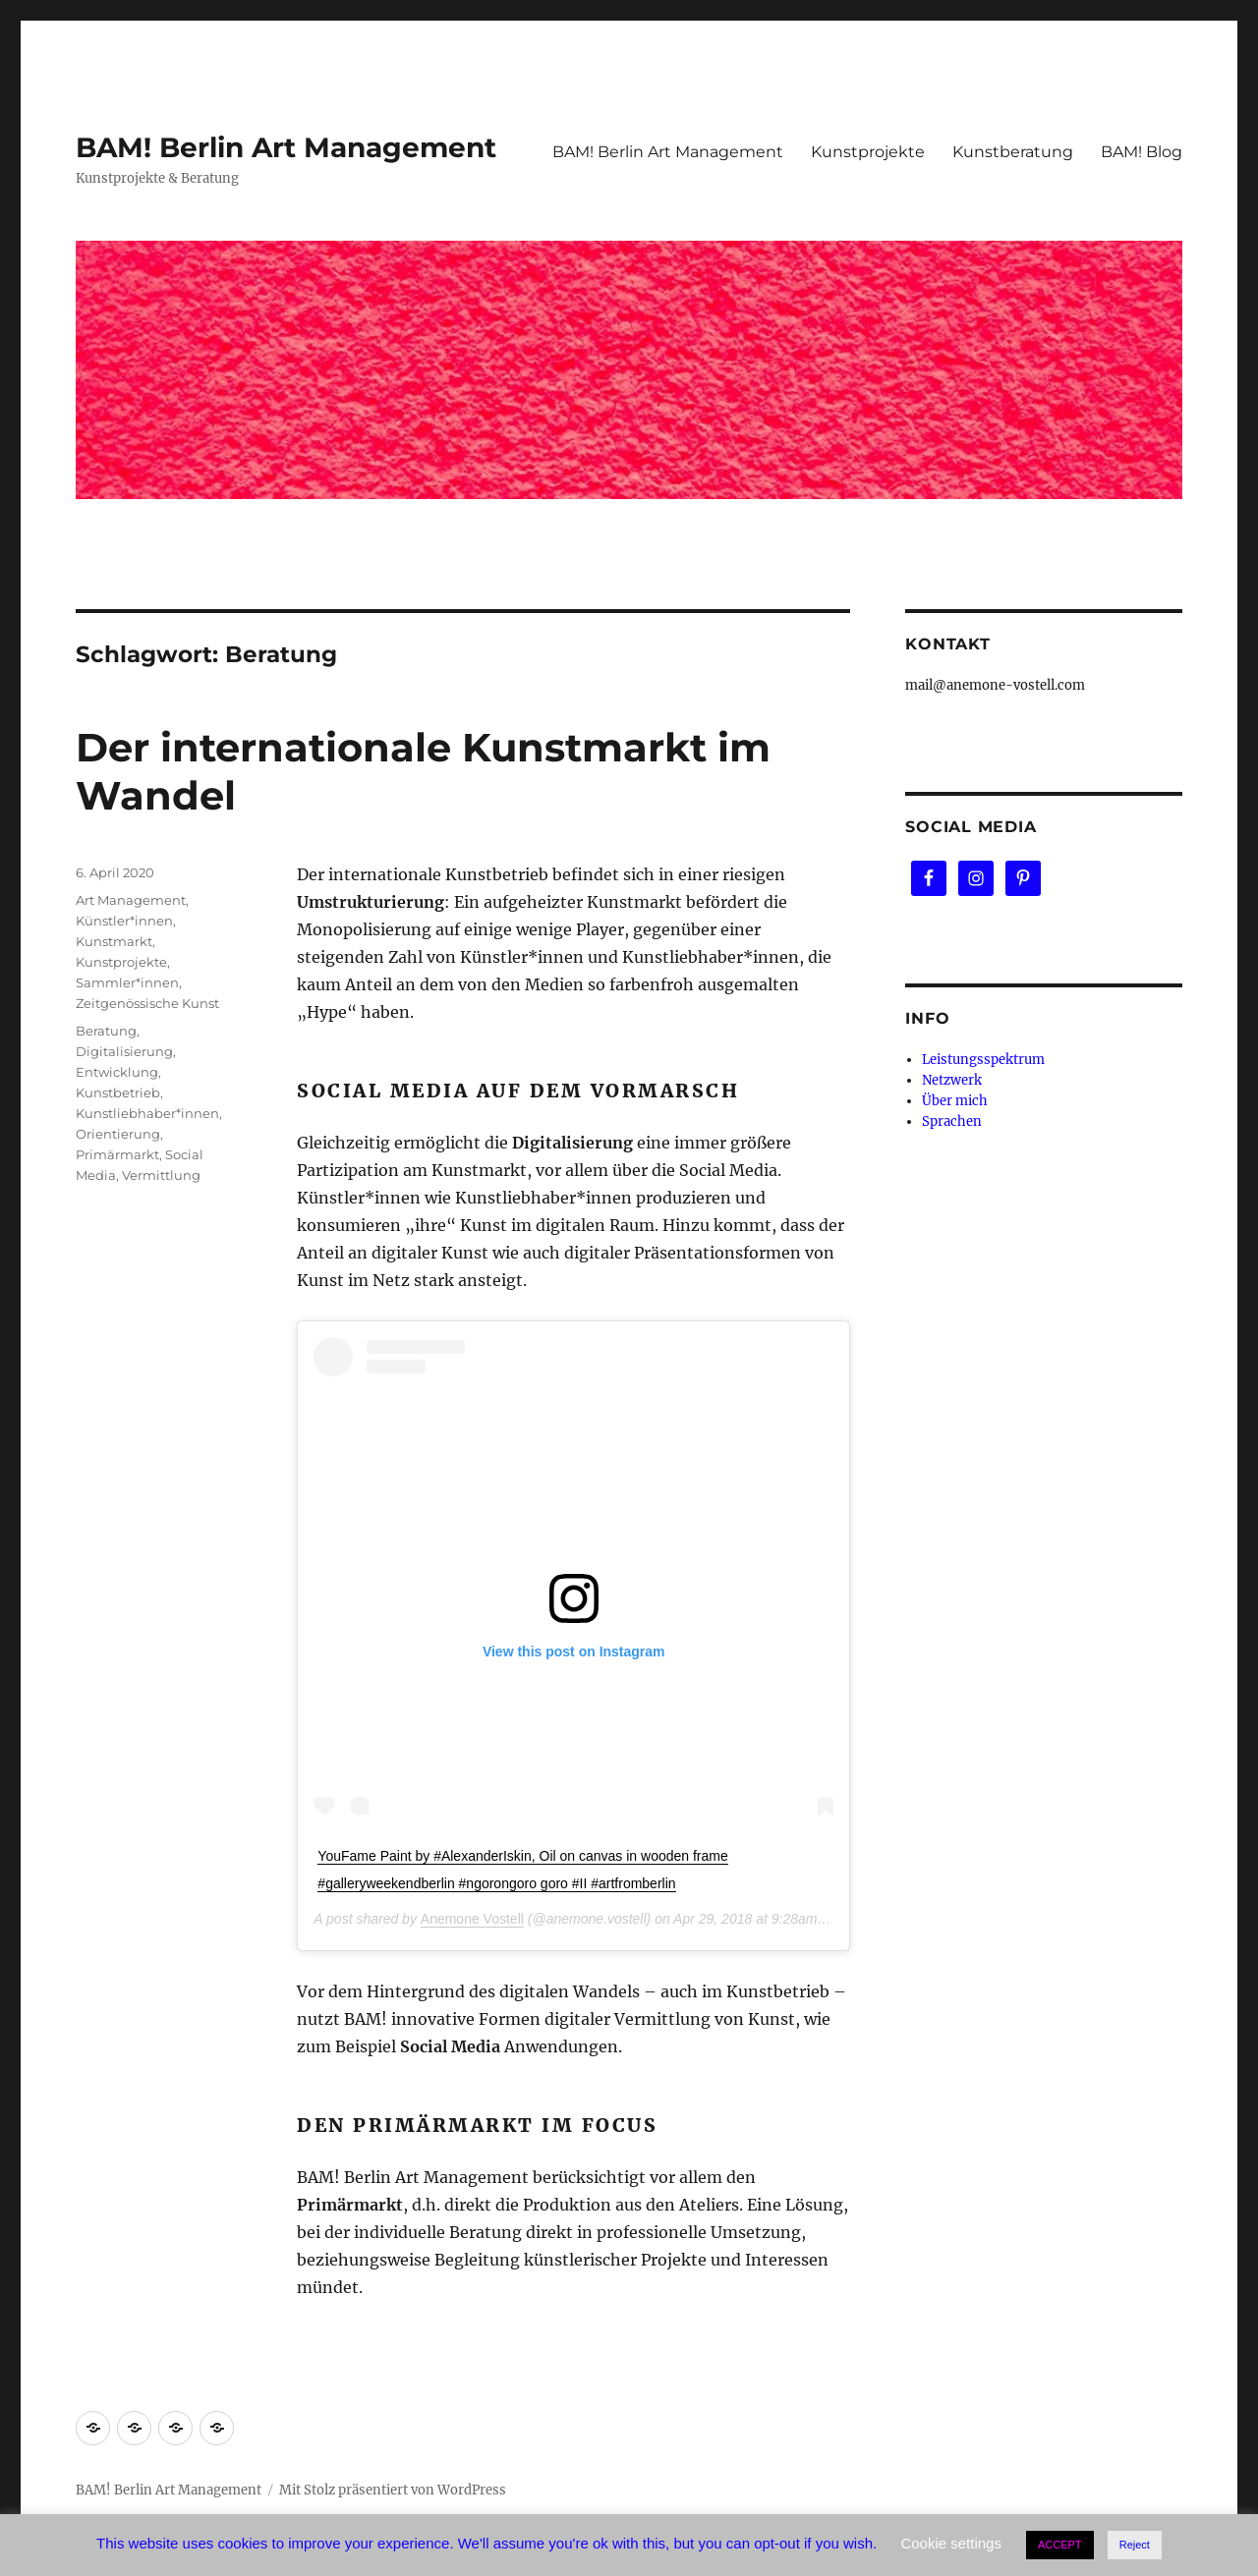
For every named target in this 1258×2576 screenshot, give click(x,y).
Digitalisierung (124, 1051)
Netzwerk (952, 1080)
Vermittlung (161, 1175)
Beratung (106, 1030)
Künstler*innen (124, 920)
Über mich (955, 1100)
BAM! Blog (1141, 151)
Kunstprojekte (868, 151)
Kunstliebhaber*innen (147, 1113)
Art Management (131, 900)
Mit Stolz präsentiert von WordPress (392, 2490)
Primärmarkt (117, 1154)
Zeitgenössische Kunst (147, 1003)
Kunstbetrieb (118, 1092)
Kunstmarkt (114, 941)
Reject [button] (1134, 2544)
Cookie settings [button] (950, 2543)
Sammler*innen (127, 982)
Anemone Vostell (472, 1919)
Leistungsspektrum (983, 1059)
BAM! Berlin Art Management (286, 147)
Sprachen (952, 1121)
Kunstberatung (1012, 151)
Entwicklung (117, 1072)
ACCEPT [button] (1060, 2544)
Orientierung (118, 1134)
